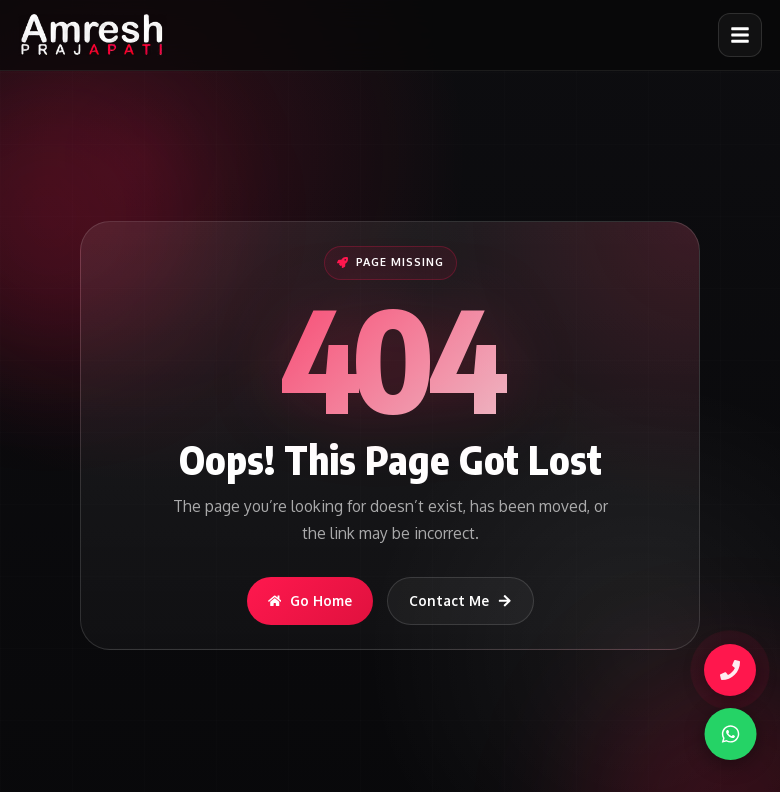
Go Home (310, 600)
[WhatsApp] (723, 734)
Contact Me (460, 600)
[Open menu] (740, 35)
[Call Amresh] (730, 670)
